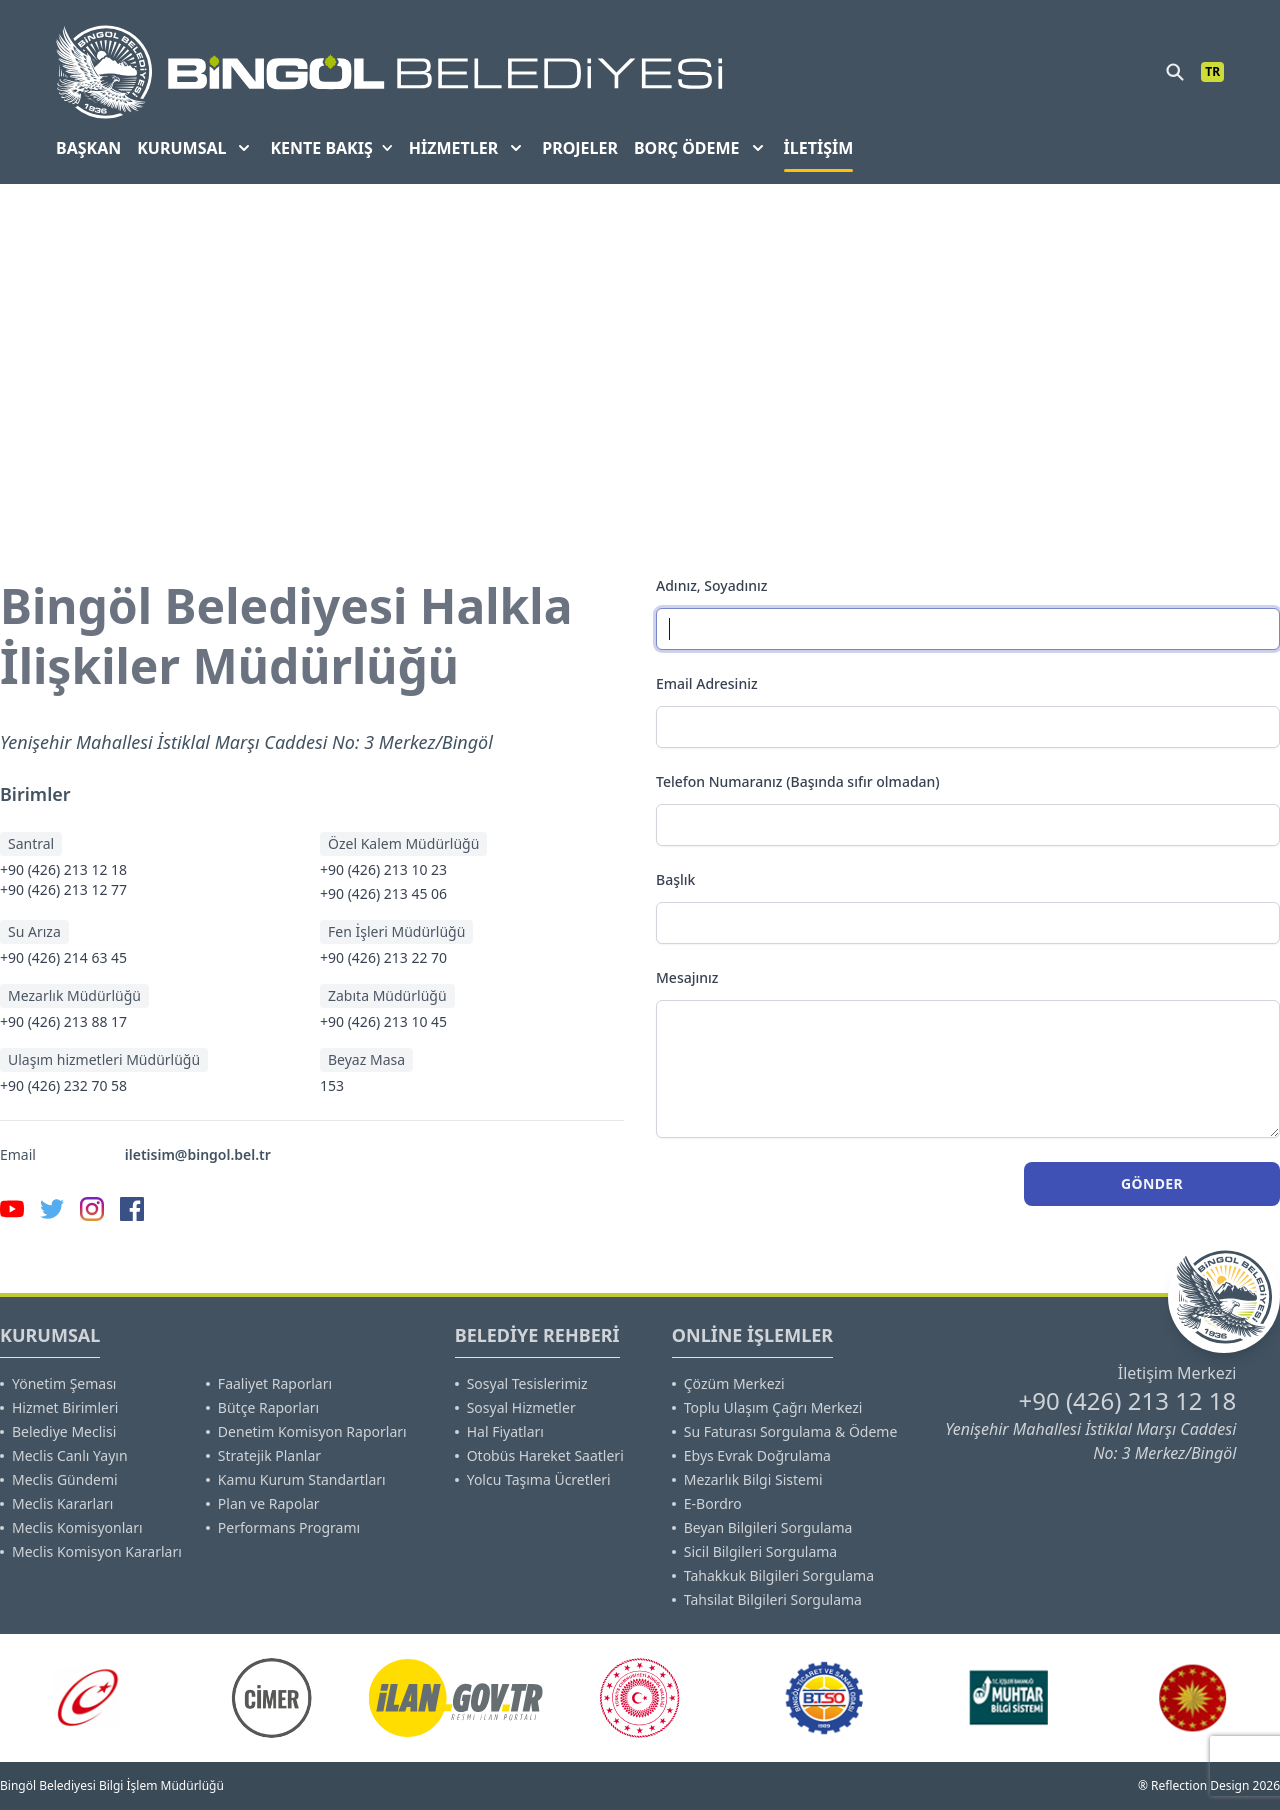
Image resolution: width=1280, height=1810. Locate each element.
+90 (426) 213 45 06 (383, 893)
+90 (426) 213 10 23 (383, 869)
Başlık (675, 879)
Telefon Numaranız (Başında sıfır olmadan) (798, 781)
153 (332, 1085)
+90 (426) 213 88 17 (63, 1021)
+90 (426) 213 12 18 (63, 869)
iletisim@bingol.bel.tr (198, 1154)
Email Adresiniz (707, 683)
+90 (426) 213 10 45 (383, 1021)
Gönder (1152, 1183)
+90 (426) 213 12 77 (63, 889)
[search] (1175, 72)
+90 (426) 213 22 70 (383, 957)
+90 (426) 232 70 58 (63, 1085)
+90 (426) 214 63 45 (63, 957)
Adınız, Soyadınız (711, 585)
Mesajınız (687, 977)
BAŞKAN (88, 148)
